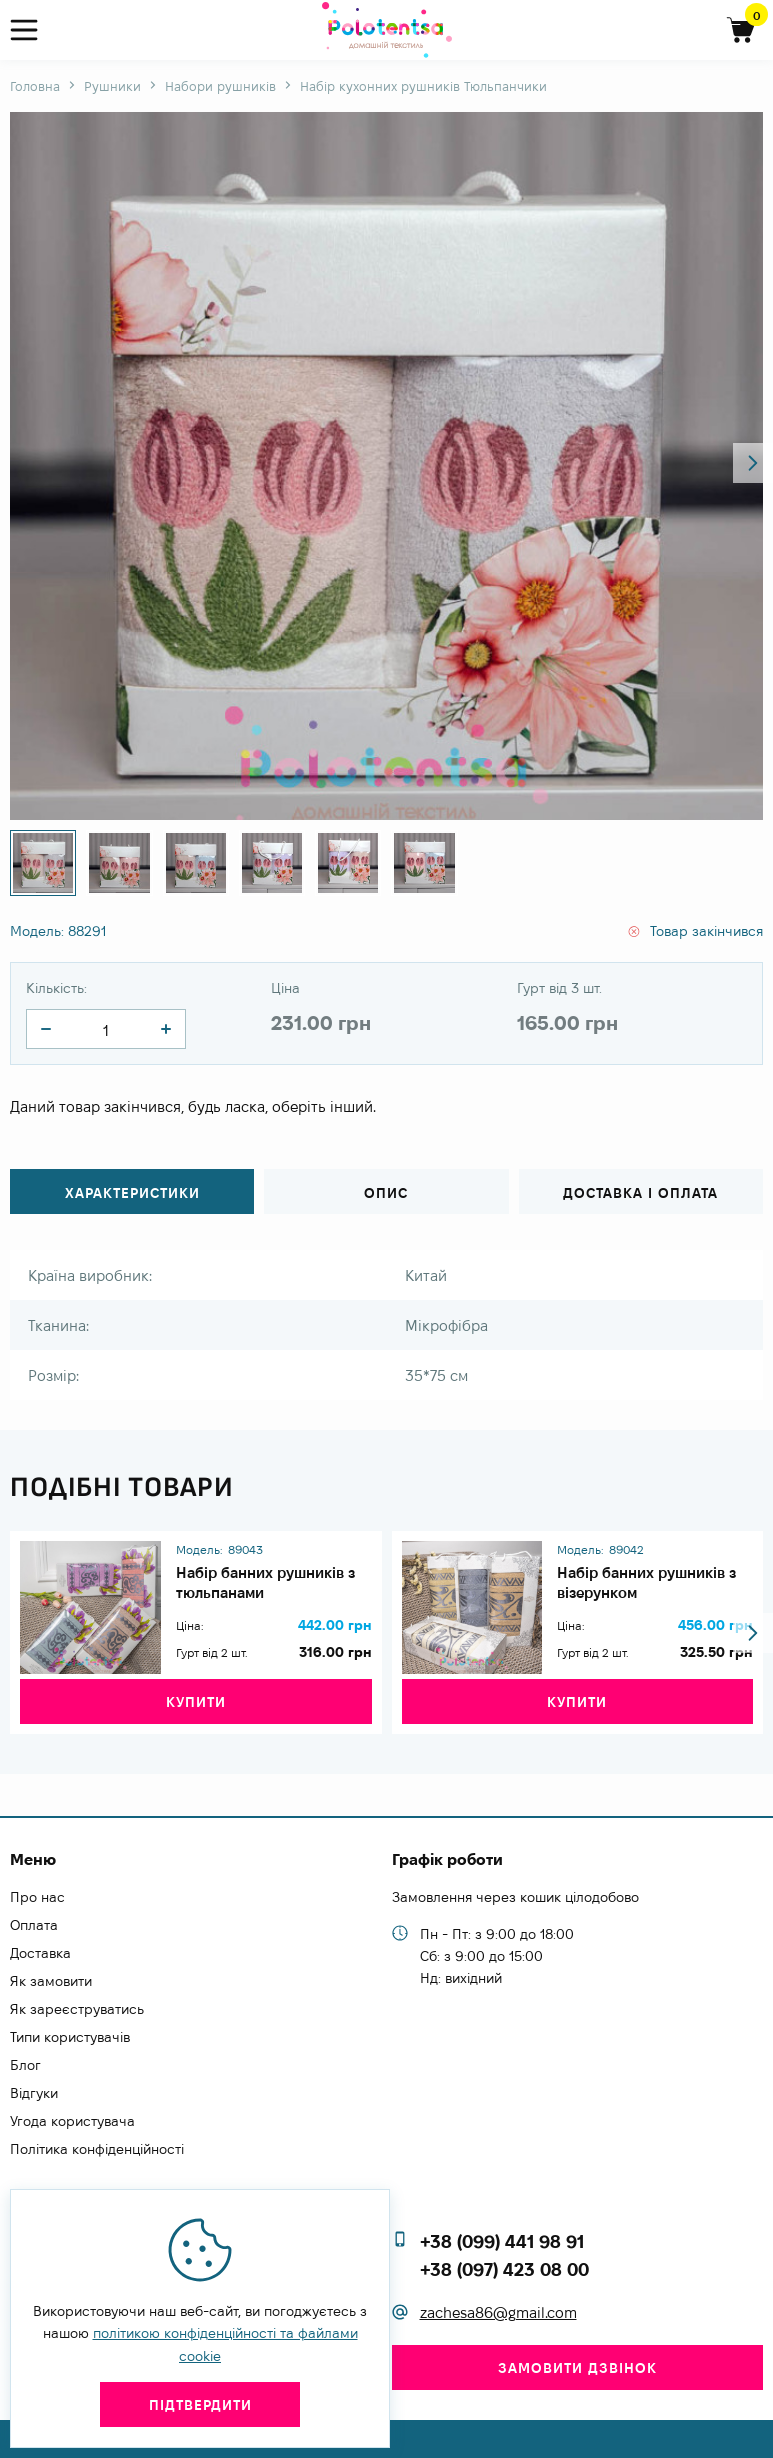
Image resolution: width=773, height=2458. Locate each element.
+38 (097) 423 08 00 (504, 2269)
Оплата (34, 1925)
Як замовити (51, 1981)
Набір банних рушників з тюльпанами (272, 1579)
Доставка (40, 1953)
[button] (753, 463)
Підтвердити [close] (200, 2405)
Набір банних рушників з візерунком (653, 1579)
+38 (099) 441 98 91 (502, 2241)
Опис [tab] (386, 1193)
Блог (25, 2065)
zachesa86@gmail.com (498, 2313)
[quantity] (46, 1029)
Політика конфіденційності (97, 2149)
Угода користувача (72, 2121)
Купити (196, 1719)
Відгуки (34, 2093)
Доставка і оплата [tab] (640, 1193)
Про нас (37, 1897)
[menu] (32, 30)
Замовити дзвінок (577, 2368)
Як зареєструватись (77, 2009)
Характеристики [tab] (132, 1193)
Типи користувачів (70, 2037)
